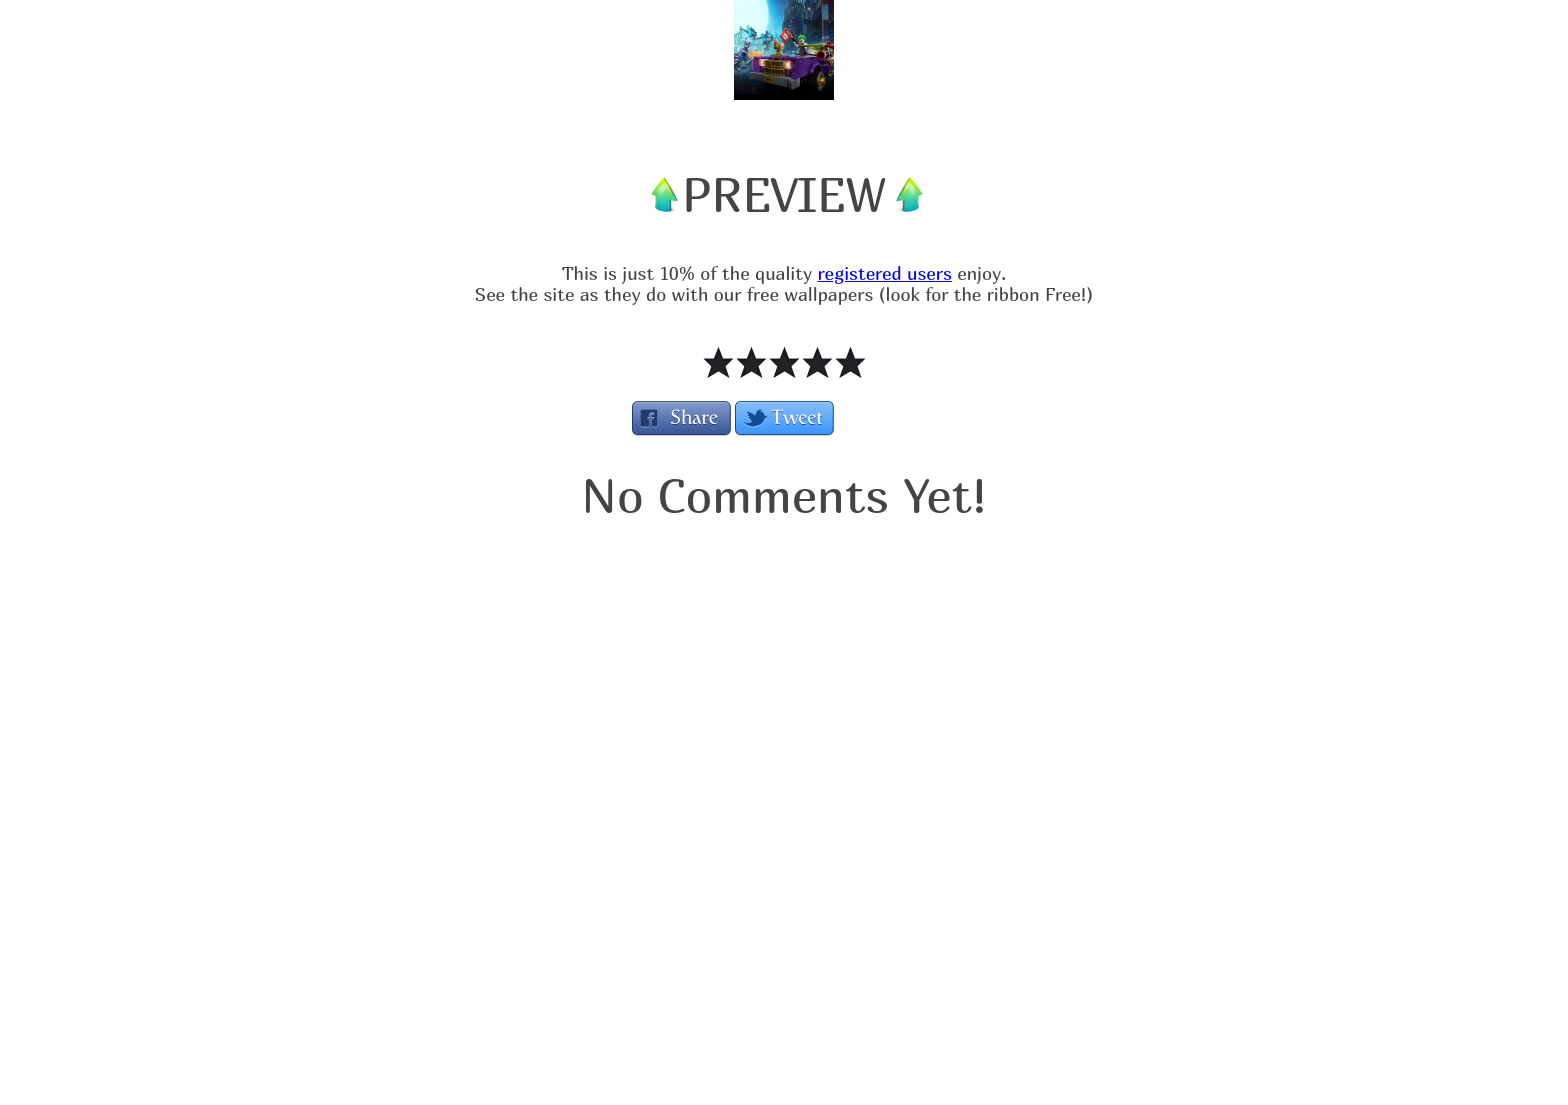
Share (681, 418)
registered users (885, 273)
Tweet (784, 418)
